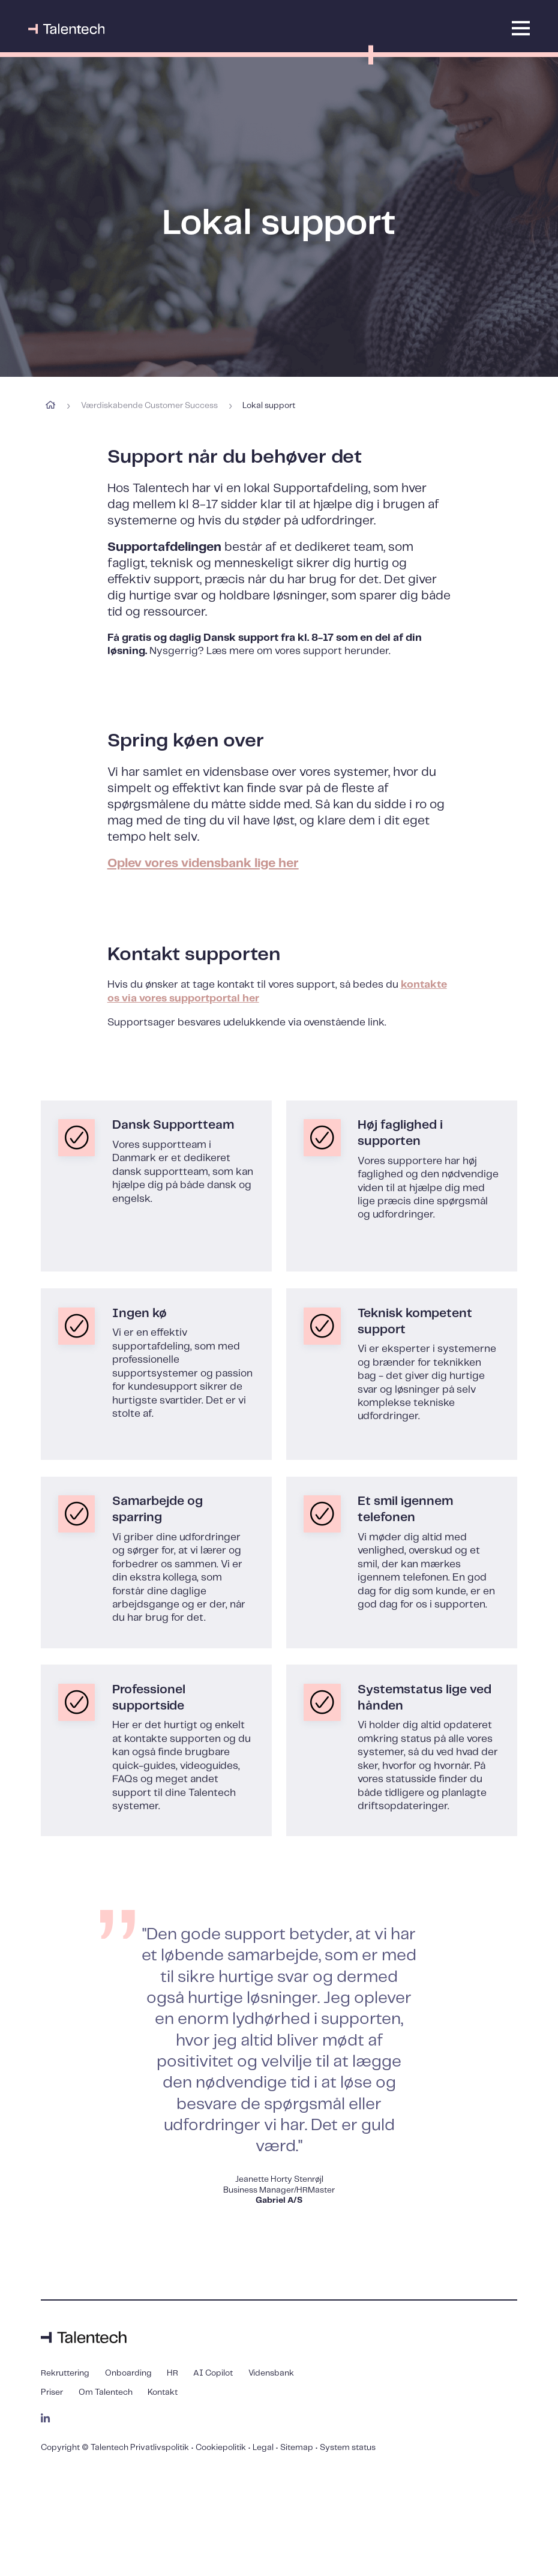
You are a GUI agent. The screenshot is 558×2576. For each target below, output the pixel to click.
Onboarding (128, 2373)
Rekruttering (65, 2373)
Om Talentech (106, 2393)
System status (348, 2448)
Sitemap (296, 2448)
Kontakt (163, 2393)
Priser (52, 2393)
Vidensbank (271, 2373)
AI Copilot (213, 2373)
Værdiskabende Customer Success (149, 406)
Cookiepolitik (221, 2448)
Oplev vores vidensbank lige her (203, 863)
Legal (263, 2448)
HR (172, 2373)
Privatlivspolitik (159, 2448)
